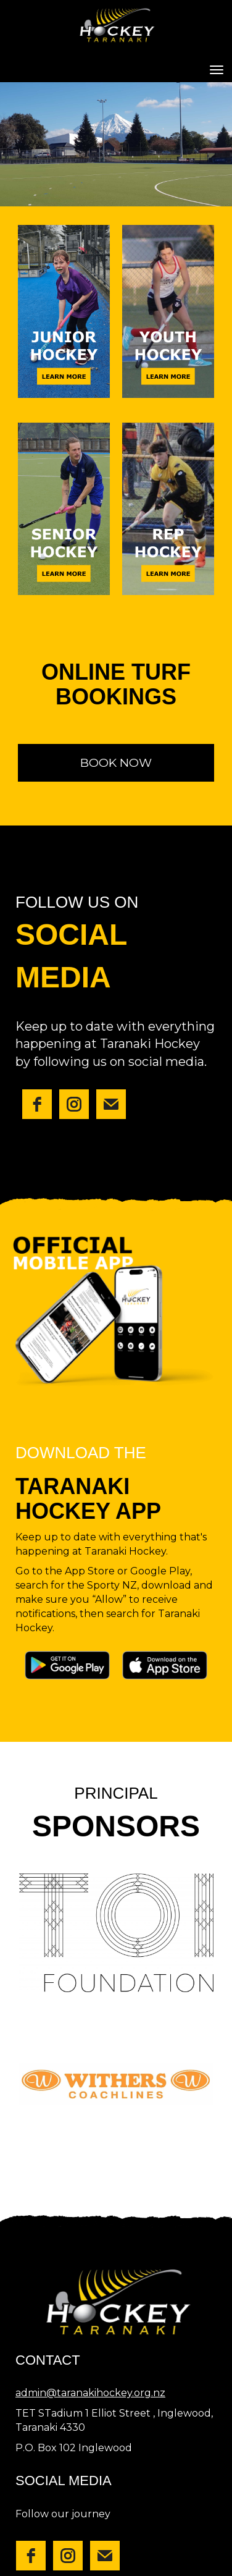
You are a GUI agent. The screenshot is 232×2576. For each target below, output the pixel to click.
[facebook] (37, 1104)
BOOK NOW (116, 763)
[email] (111, 1104)
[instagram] (74, 1104)
